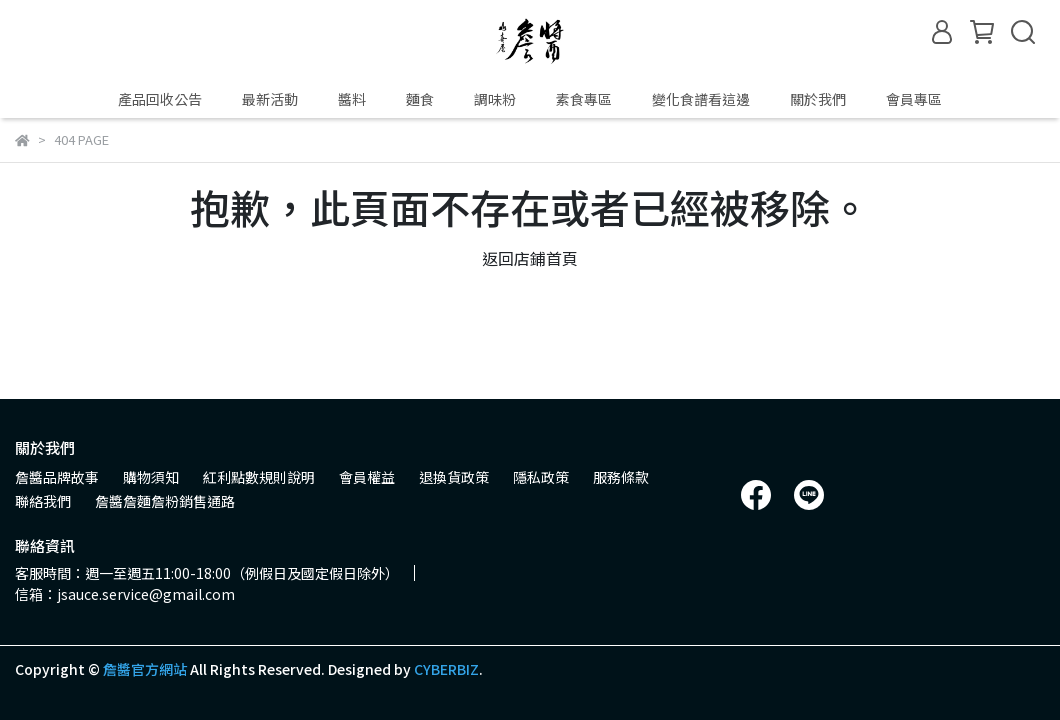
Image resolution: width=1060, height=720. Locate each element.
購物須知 (151, 477)
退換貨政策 (454, 477)
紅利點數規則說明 (259, 477)
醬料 (352, 99)
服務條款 (621, 477)
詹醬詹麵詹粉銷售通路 (165, 501)
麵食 (420, 99)
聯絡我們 (43, 501)
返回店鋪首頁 (530, 258)
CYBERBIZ (446, 669)
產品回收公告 (160, 99)
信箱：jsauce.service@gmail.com (125, 594)
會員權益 (367, 477)
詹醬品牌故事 (57, 477)
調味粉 (495, 99)
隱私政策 (541, 477)
